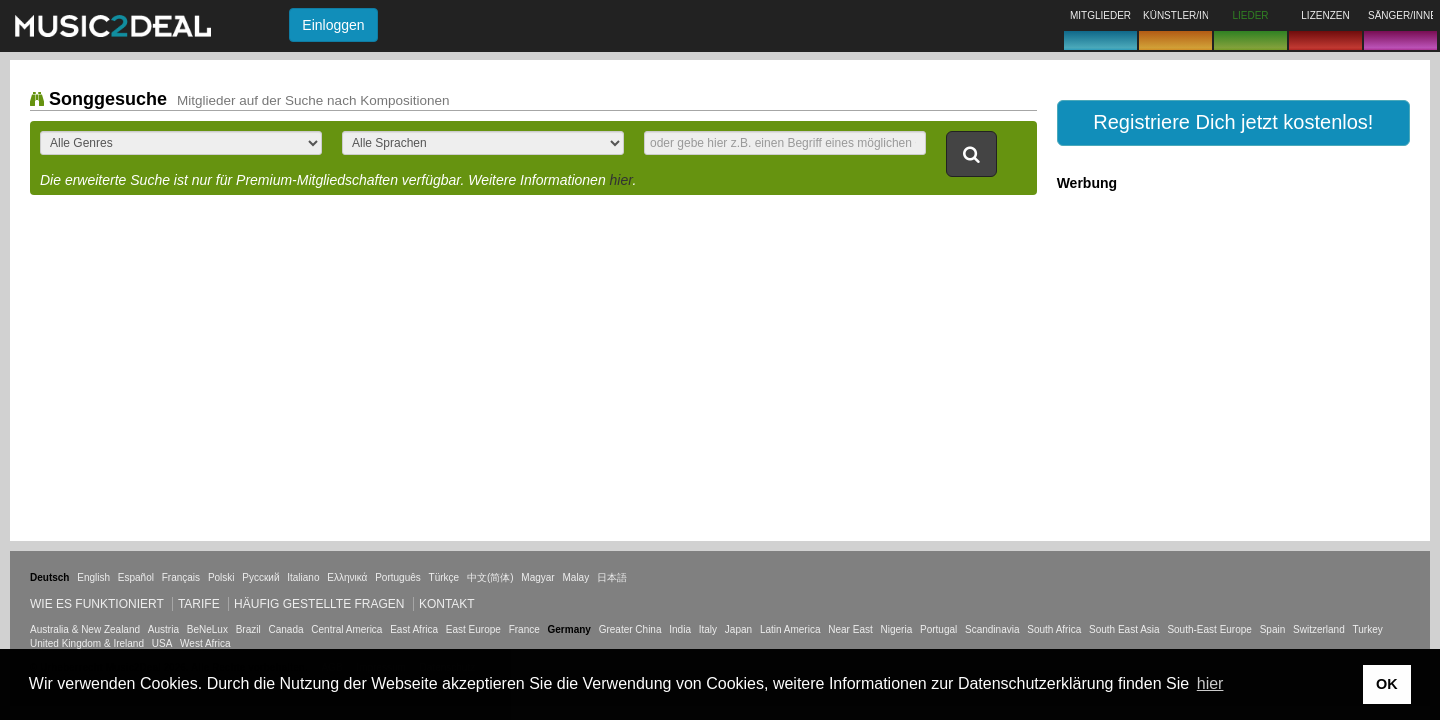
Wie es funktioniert (97, 604)
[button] (1233, 123)
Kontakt (447, 604)
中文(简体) (490, 577)
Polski (221, 577)
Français (181, 577)
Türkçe (444, 577)
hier (621, 180)
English (93, 577)
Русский (260, 577)
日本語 (612, 577)
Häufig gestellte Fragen (319, 604)
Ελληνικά (347, 577)
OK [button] (1387, 684)
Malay (576, 577)
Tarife (200, 604)
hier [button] (1210, 683)
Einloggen (333, 25)
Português (398, 577)
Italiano (303, 577)
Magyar (537, 577)
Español (136, 577)
